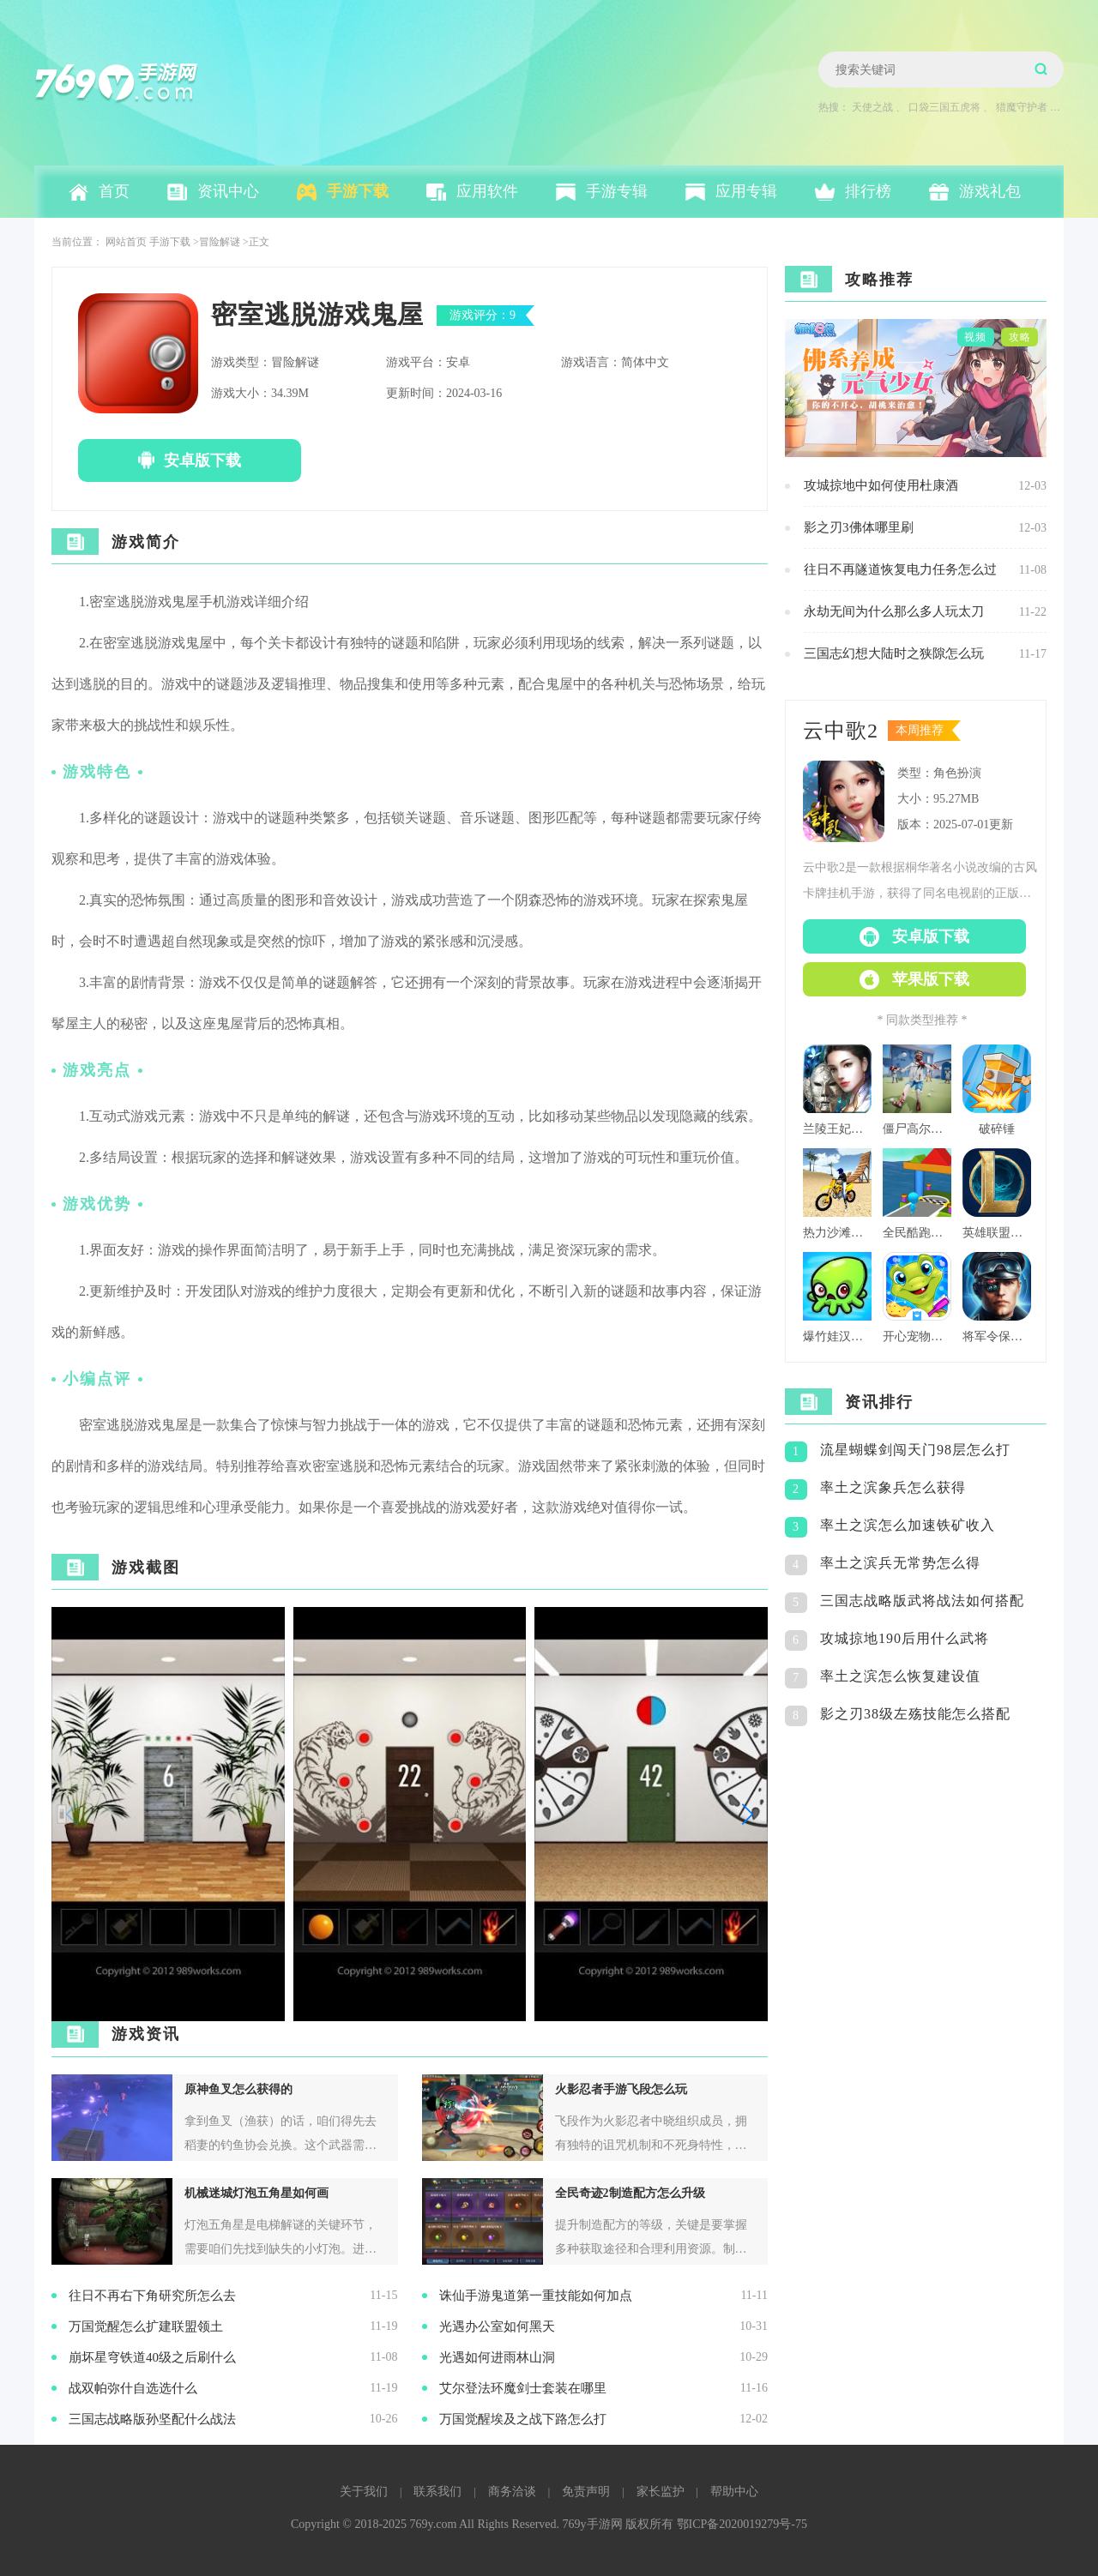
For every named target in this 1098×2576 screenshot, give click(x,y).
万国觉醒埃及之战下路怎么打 (522, 2419)
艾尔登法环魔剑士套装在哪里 (522, 2388)
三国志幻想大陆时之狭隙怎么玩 (894, 653)
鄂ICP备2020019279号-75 (742, 2524)
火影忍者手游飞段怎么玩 (621, 2089)
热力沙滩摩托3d (837, 1232)
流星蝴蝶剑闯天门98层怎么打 (915, 1449)
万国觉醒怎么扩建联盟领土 (146, 2326)
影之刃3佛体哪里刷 (859, 527)
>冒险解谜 (216, 242)
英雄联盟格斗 (996, 1232)
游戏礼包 (990, 191)
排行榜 (868, 191)
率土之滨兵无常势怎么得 (900, 1563)
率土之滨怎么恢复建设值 (900, 1676)
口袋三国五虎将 (944, 107)
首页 (114, 191)
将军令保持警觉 (996, 1336)
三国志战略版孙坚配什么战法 (152, 2419)
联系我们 (437, 2491)
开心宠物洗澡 (917, 1336)
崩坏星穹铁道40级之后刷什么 (152, 2357)
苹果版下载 (930, 979)
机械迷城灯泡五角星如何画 (256, 2193)
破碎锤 (997, 1128)
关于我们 (364, 2491)
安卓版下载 (202, 460)
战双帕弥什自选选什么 (133, 2388)
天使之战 (872, 107)
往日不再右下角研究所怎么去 (152, 2295)
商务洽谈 (512, 2491)
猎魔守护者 (1021, 107)
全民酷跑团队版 (917, 1232)
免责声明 (586, 2491)
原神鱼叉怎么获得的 (238, 2089)
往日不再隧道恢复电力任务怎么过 (900, 569)
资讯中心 (228, 191)
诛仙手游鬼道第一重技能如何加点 (535, 2295)
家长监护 (660, 2491)
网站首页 (126, 242)
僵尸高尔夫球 (917, 1128)
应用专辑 (746, 191)
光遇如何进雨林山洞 (497, 2357)
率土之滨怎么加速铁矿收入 (907, 1525)
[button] (747, 1814)
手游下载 (358, 191)
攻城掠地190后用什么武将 (904, 1638)
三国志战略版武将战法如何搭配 (922, 1600)
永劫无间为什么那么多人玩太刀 (894, 611)
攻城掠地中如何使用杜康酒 (881, 485)
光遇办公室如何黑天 (497, 2326)
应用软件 (487, 191)
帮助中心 (734, 2491)
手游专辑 (617, 191)
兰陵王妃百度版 (837, 1128)
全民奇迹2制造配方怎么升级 (630, 2193)
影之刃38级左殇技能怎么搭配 (915, 1713)
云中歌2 (840, 730)
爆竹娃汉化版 (837, 1336)
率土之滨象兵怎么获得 (893, 1487)
